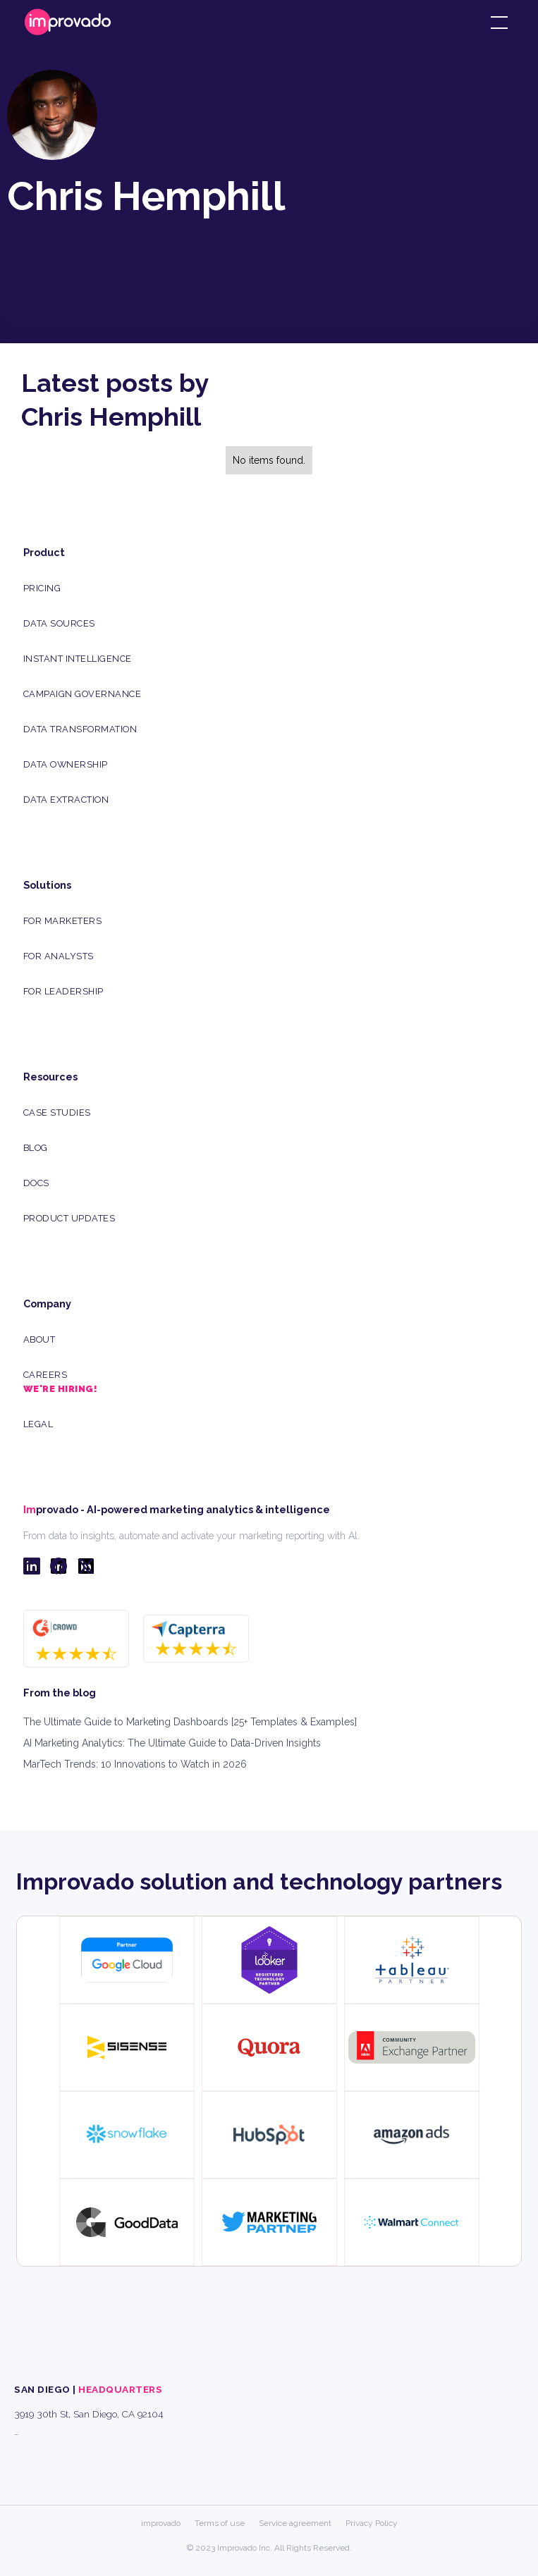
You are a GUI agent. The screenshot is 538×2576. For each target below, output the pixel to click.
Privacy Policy (372, 2523)
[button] (496, 22)
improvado (161, 2523)
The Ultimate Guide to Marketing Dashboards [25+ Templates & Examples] (190, 1721)
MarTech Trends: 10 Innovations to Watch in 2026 (135, 1764)
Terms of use (220, 2523)
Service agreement (295, 2523)
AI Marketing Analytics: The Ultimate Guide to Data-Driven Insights (172, 1743)
